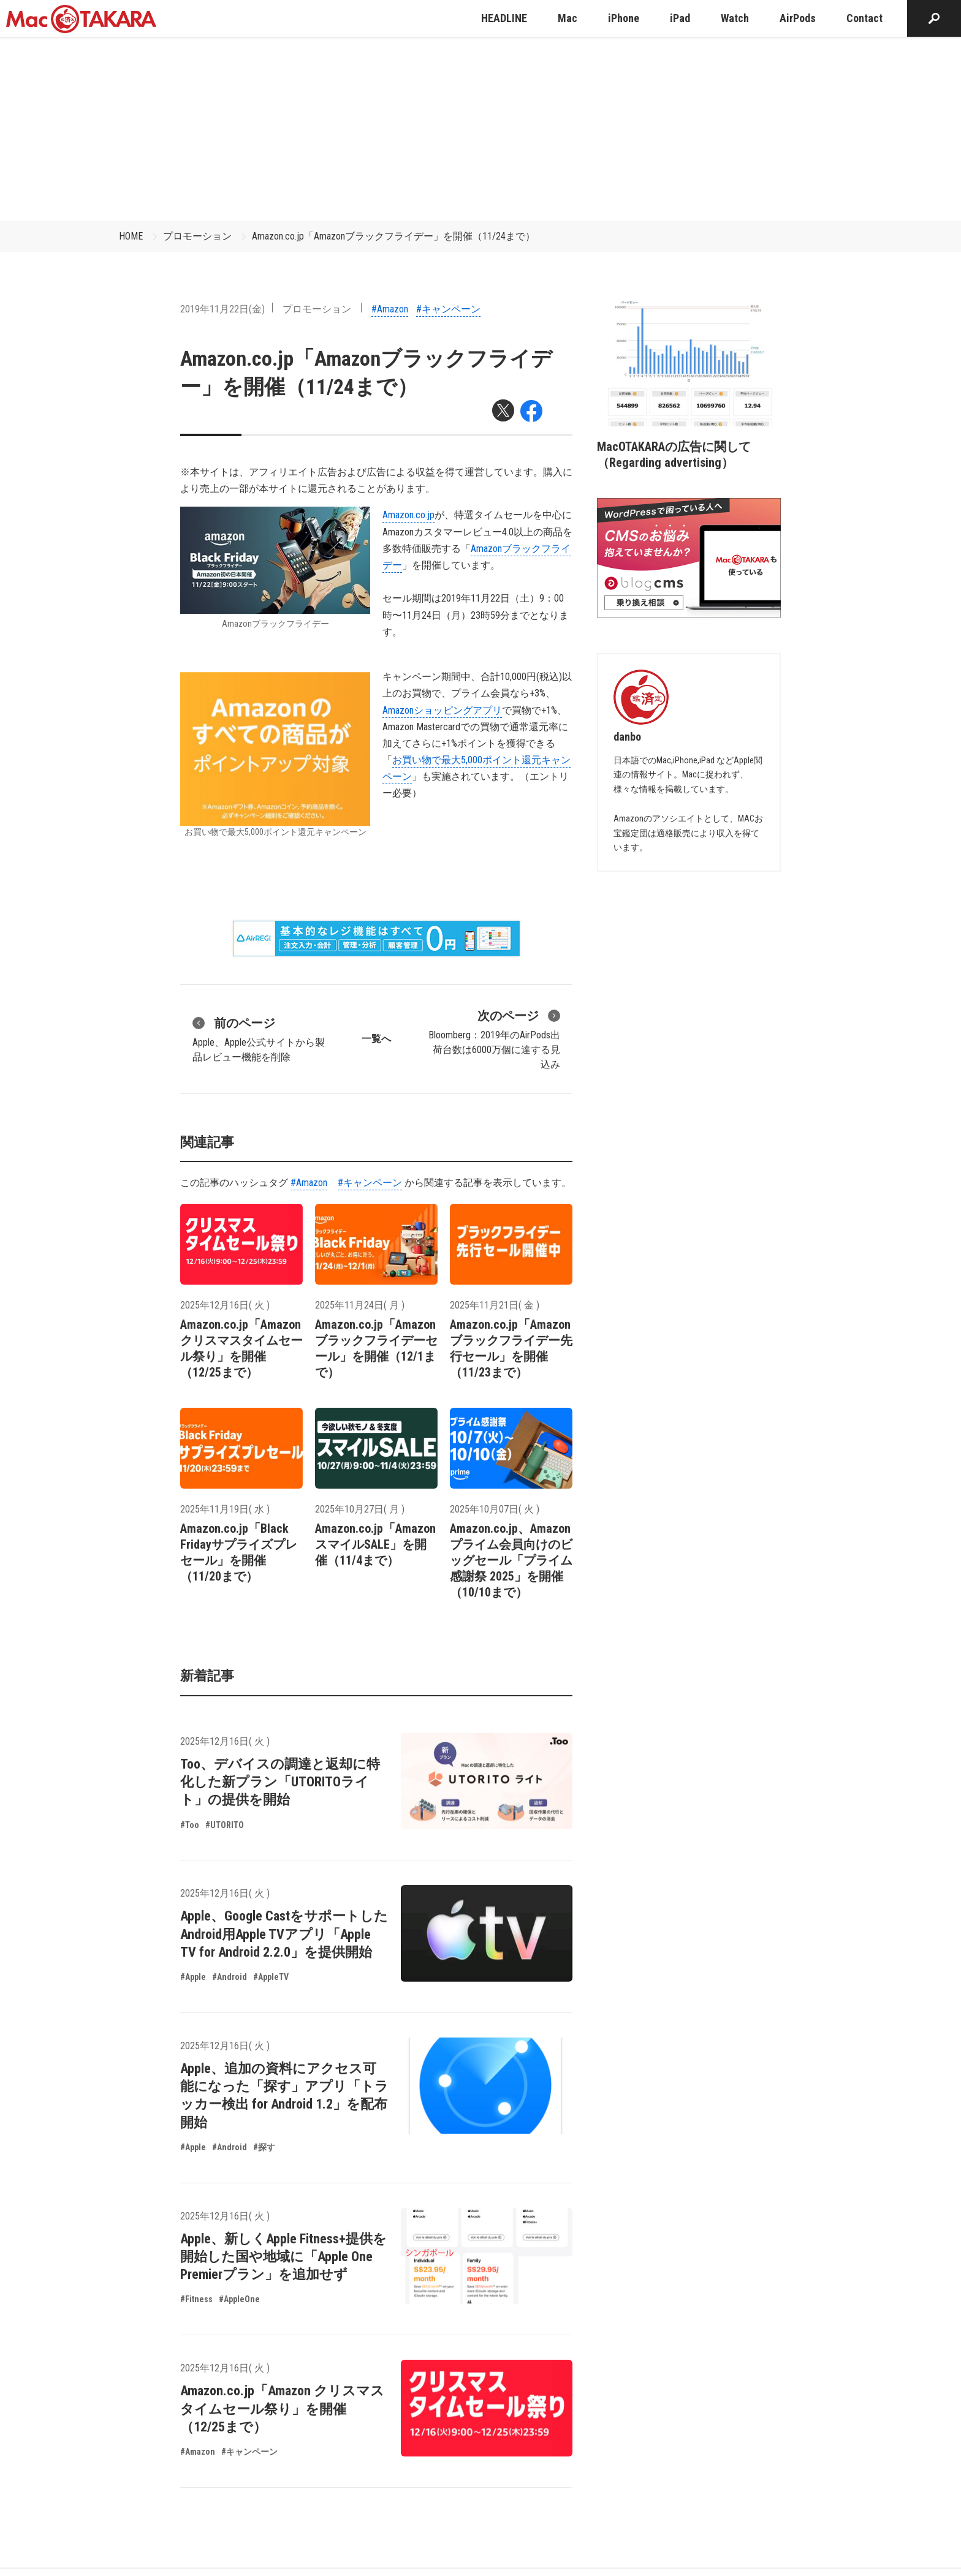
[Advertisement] (480, 128)
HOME (131, 236)
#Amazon (389, 309)
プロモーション (197, 236)
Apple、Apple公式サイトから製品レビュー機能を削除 (258, 1038)
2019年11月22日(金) (222, 309)
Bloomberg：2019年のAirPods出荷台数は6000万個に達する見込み (494, 1038)
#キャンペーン (448, 309)
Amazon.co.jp (408, 515)
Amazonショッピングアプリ (442, 710)
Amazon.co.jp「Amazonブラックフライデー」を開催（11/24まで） (393, 236)
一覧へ (376, 1038)
